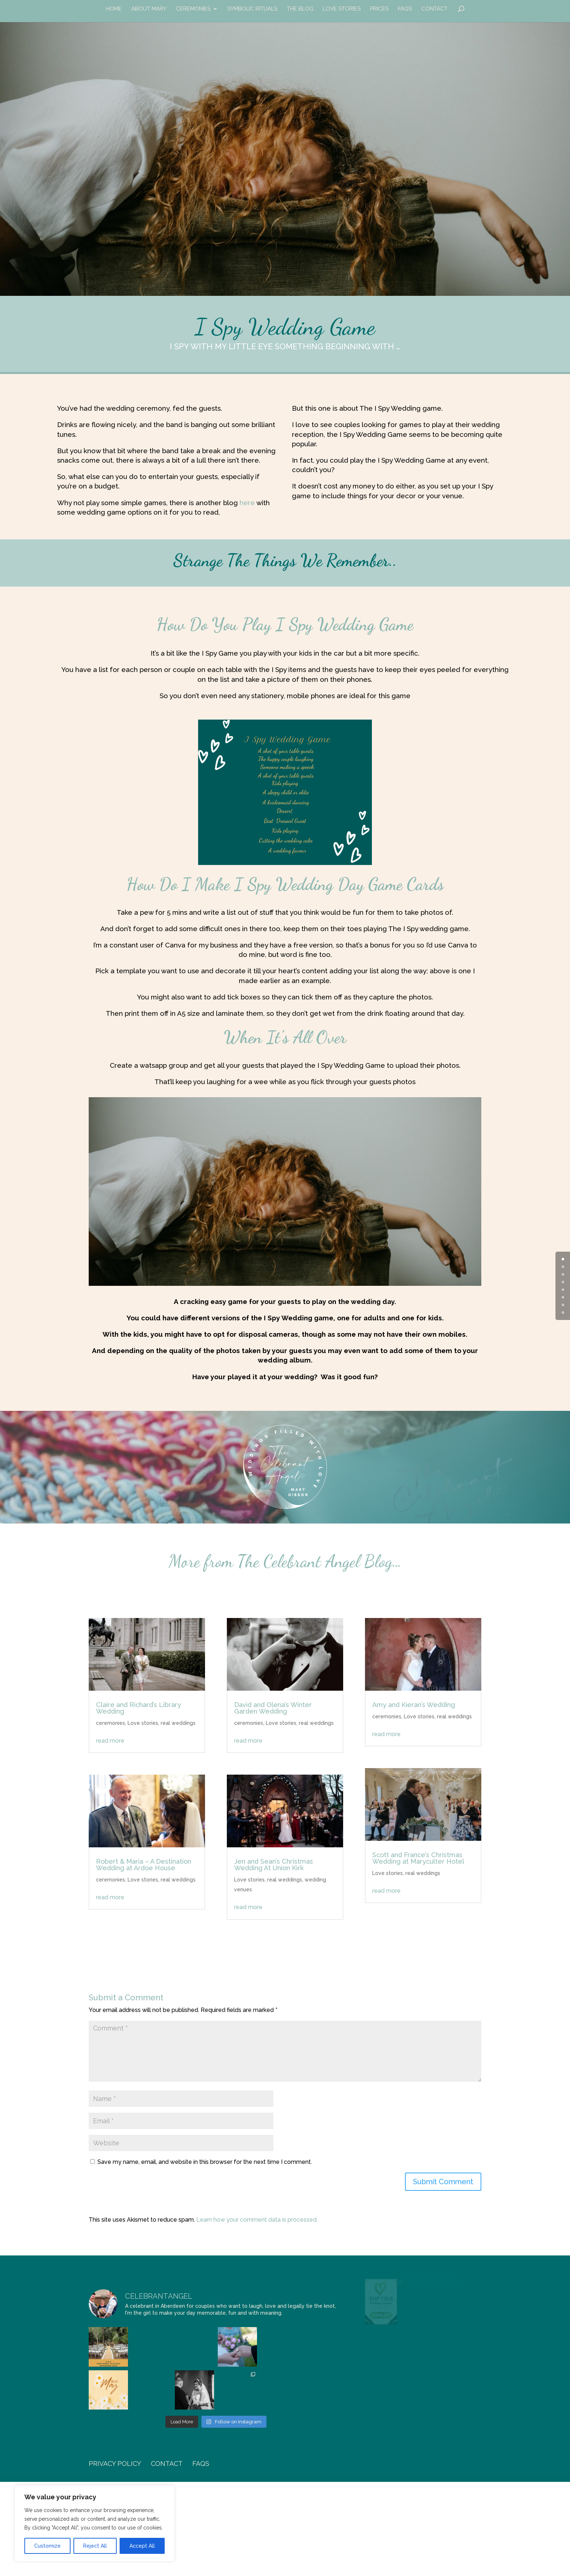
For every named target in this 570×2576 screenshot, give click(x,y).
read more (110, 1740)
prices (379, 9)
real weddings (178, 1723)
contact (434, 9)
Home (114, 9)
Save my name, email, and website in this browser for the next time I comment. (204, 2161)
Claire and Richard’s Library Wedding (138, 1708)
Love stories (143, 1723)
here (247, 503)
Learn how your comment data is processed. (257, 2219)
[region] (94, 2523)
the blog (300, 9)
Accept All (142, 2546)
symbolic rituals (252, 9)
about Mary (148, 9)
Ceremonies (193, 9)
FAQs (405, 9)
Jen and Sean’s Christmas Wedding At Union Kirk (273, 1864)
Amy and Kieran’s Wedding (413, 1704)
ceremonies (110, 1723)
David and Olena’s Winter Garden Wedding (273, 1708)
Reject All (95, 2546)
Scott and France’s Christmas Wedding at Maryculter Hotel (418, 1858)
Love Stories (342, 9)
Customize (47, 2546)
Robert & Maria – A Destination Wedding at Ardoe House (143, 1864)
